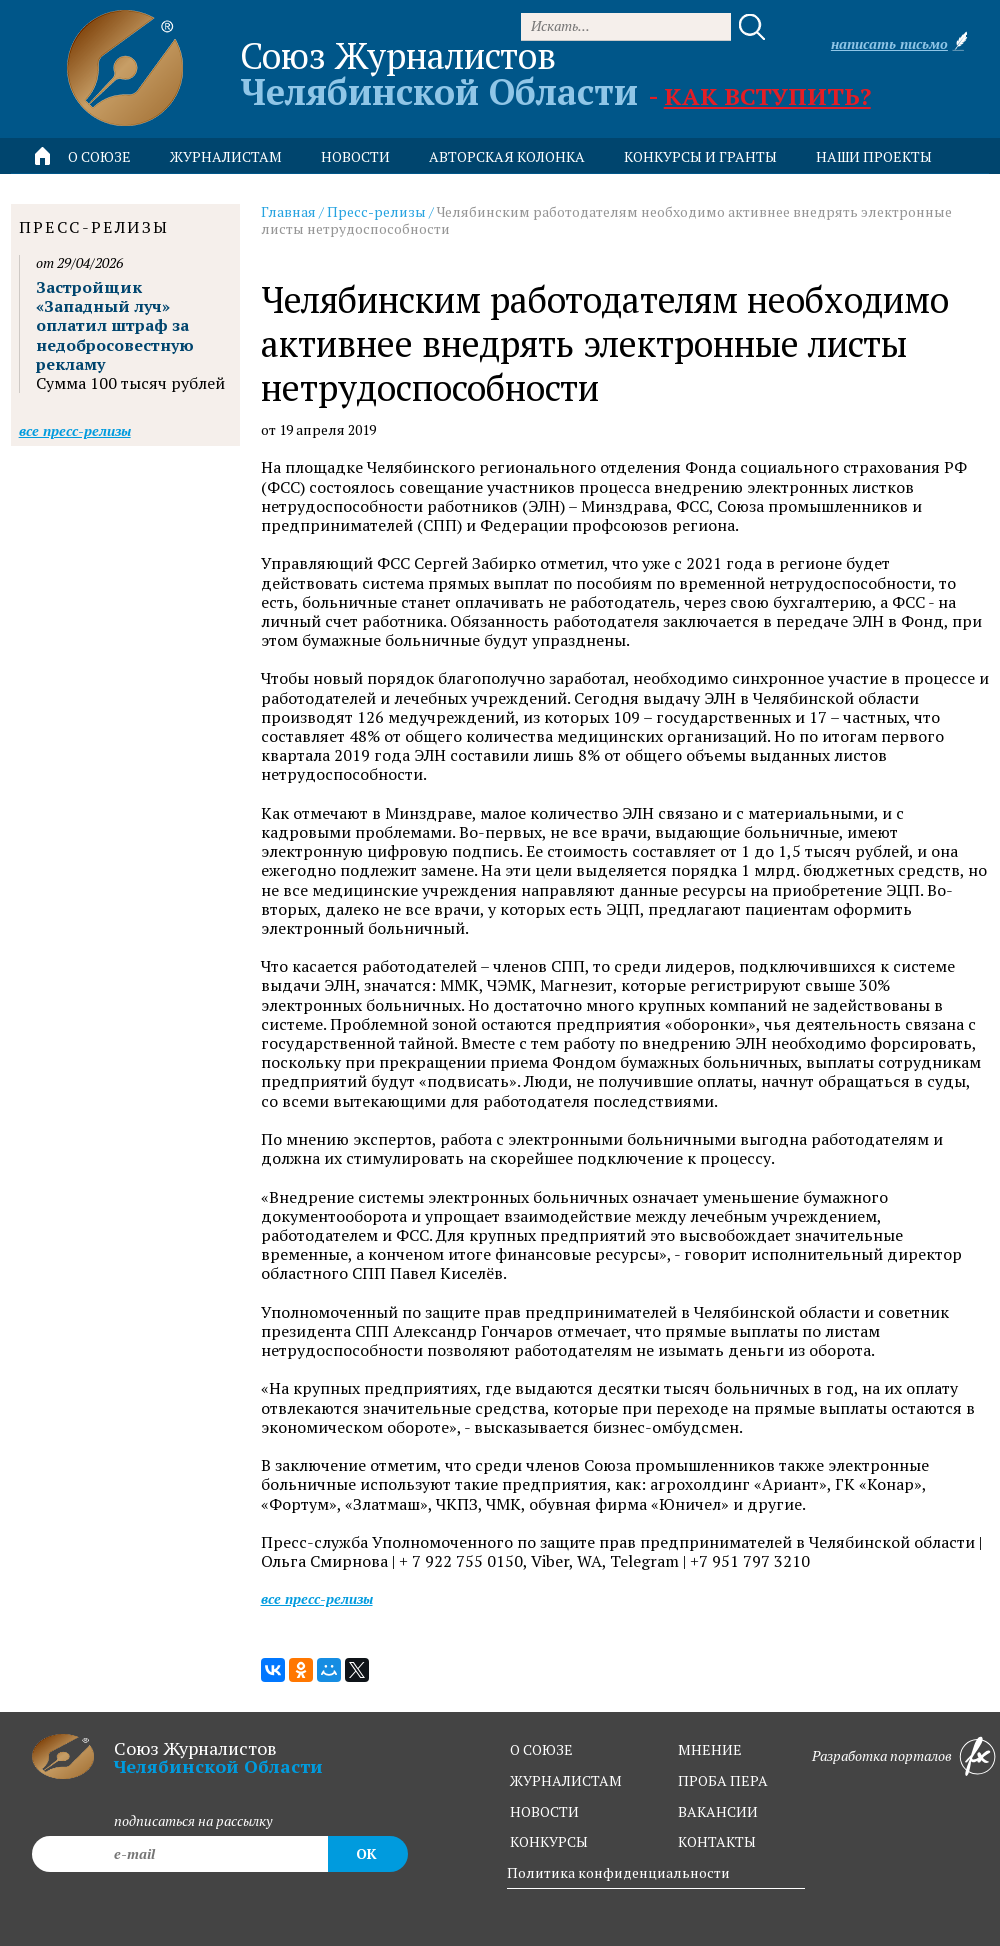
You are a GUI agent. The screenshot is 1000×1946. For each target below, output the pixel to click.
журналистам (566, 1780)
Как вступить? (767, 96)
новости (355, 156)
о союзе (541, 1749)
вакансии (718, 1811)
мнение (710, 1749)
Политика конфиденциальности (618, 1872)
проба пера (723, 1780)
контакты (717, 1841)
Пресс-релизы (376, 211)
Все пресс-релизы (317, 1598)
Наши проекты (874, 156)
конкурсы (549, 1841)
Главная (288, 211)
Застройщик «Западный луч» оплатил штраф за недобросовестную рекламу (115, 325)
